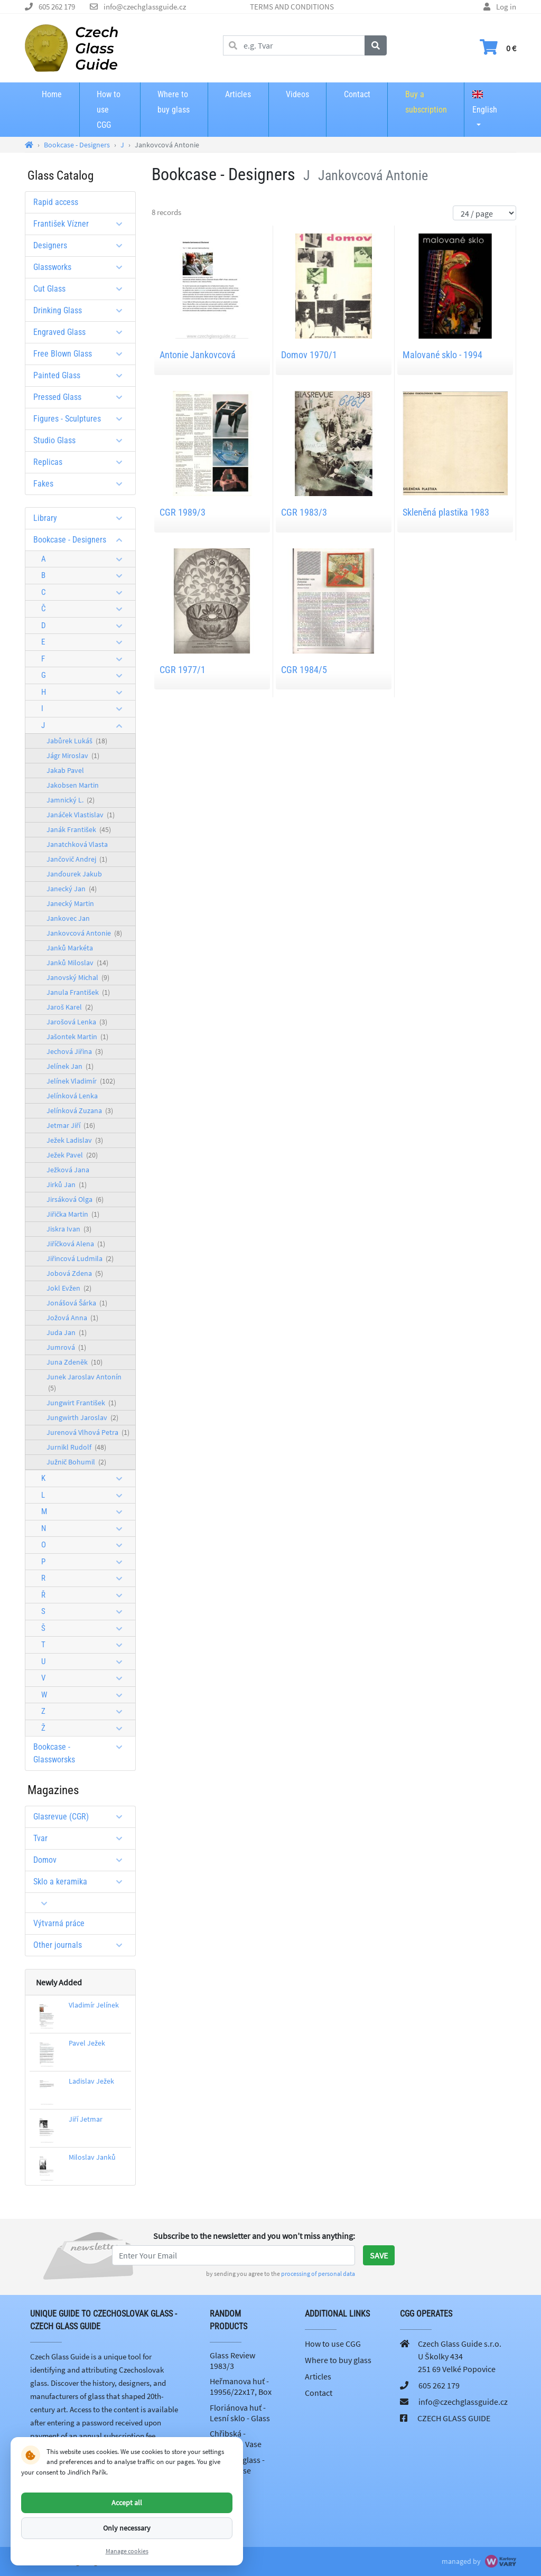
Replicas (81, 462)
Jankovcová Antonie (84, 933)
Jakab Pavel (65, 770)
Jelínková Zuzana (79, 1110)
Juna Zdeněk (74, 1362)
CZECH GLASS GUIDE (453, 2418)
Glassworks (81, 267)
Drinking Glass (81, 310)
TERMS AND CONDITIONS (292, 7)
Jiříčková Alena (75, 1243)
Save (379, 2255)
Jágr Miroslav (72, 755)
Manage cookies (127, 2551)
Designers (81, 245)
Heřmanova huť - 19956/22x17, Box (241, 2386)
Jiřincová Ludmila (80, 1258)
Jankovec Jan (68, 918)
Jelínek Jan (70, 1066)
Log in (506, 7)
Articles (238, 94)
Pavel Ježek (87, 2043)
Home (52, 94)
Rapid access (55, 202)
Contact (357, 94)
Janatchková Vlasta (77, 844)
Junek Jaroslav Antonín (84, 1382)
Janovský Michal (77, 977)
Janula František (78, 992)
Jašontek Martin (77, 1036)
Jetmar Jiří (70, 1125)
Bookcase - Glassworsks (81, 1753)
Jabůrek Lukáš (76, 740)
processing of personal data (318, 2274)
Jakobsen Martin (72, 785)
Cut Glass (81, 289)
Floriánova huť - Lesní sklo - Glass (240, 2412)
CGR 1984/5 (304, 669)
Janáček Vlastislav (80, 814)
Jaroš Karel (69, 1007)
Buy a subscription (426, 102)
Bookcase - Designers (81, 540)
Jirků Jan (66, 1184)
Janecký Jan (71, 888)
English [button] (484, 102)
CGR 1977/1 (183, 669)
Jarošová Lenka (76, 1021)
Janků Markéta (69, 948)
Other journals (81, 1945)
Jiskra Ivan (68, 1229)
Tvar (81, 1838)
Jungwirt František (81, 1402)
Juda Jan (66, 1332)
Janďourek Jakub (74, 874)
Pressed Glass (81, 397)
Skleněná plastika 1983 (446, 512)
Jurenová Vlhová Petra (87, 1432)
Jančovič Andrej (76, 859)
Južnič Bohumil (76, 1462)
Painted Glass (81, 375)
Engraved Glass (81, 332)
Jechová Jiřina (74, 1051)
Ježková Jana (67, 1169)
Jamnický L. (70, 800)
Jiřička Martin (72, 1214)
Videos (297, 94)
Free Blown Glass (81, 354)
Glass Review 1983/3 (232, 2360)
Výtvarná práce (59, 1923)
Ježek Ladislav (74, 1140)
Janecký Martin (70, 903)
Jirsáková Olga (75, 1199)
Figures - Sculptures (81, 419)
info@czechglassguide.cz (145, 7)
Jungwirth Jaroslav (82, 1417)
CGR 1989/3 (183, 512)
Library (81, 518)
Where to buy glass (173, 102)
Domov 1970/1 (309, 354)
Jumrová (66, 1347)
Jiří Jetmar (85, 2119)
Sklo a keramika (81, 1882)
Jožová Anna (72, 1317)
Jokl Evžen (68, 1288)
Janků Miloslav (77, 962)
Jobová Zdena (74, 1273)
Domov (81, 1860)
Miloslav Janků (92, 2157)
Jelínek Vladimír (80, 1081)
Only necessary (127, 2528)
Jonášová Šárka (76, 1303)
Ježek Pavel (72, 1155)
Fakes (81, 484)
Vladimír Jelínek (94, 2005)
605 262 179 (57, 7)
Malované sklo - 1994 (442, 354)
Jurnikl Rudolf (76, 1447)
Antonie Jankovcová (198, 354)
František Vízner (81, 224)
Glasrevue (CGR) (81, 1817)
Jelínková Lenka (72, 1095)
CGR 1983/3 (304, 512)
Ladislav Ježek (91, 2081)
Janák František (78, 829)
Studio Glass (81, 440)
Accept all (126, 2502)
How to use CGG (108, 109)
